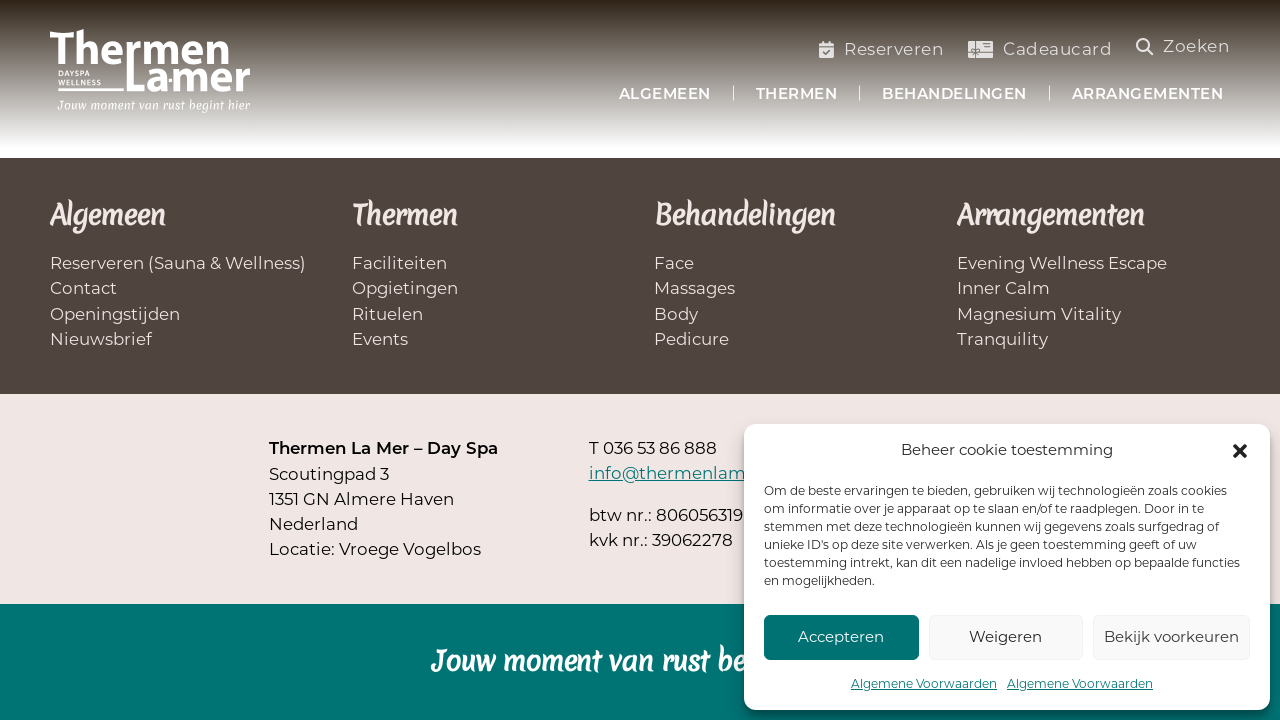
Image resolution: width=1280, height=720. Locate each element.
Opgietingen (405, 288)
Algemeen (665, 95)
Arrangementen (1148, 95)
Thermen (797, 95)
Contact (83, 288)
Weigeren (1005, 636)
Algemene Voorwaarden (924, 683)
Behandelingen (954, 95)
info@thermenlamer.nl (686, 473)
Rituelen (387, 314)
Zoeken (1183, 46)
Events (380, 339)
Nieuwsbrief (101, 339)
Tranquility (1002, 339)
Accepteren (841, 636)
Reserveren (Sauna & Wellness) (178, 263)
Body (676, 314)
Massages (694, 288)
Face (674, 263)
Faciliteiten (399, 263)
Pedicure (691, 339)
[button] (1240, 451)
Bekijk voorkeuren (1171, 636)
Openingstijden (115, 314)
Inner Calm (1003, 288)
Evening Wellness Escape (1062, 263)
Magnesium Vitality (1039, 314)
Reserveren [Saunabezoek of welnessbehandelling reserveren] (882, 49)
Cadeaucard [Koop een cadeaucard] (1040, 49)
